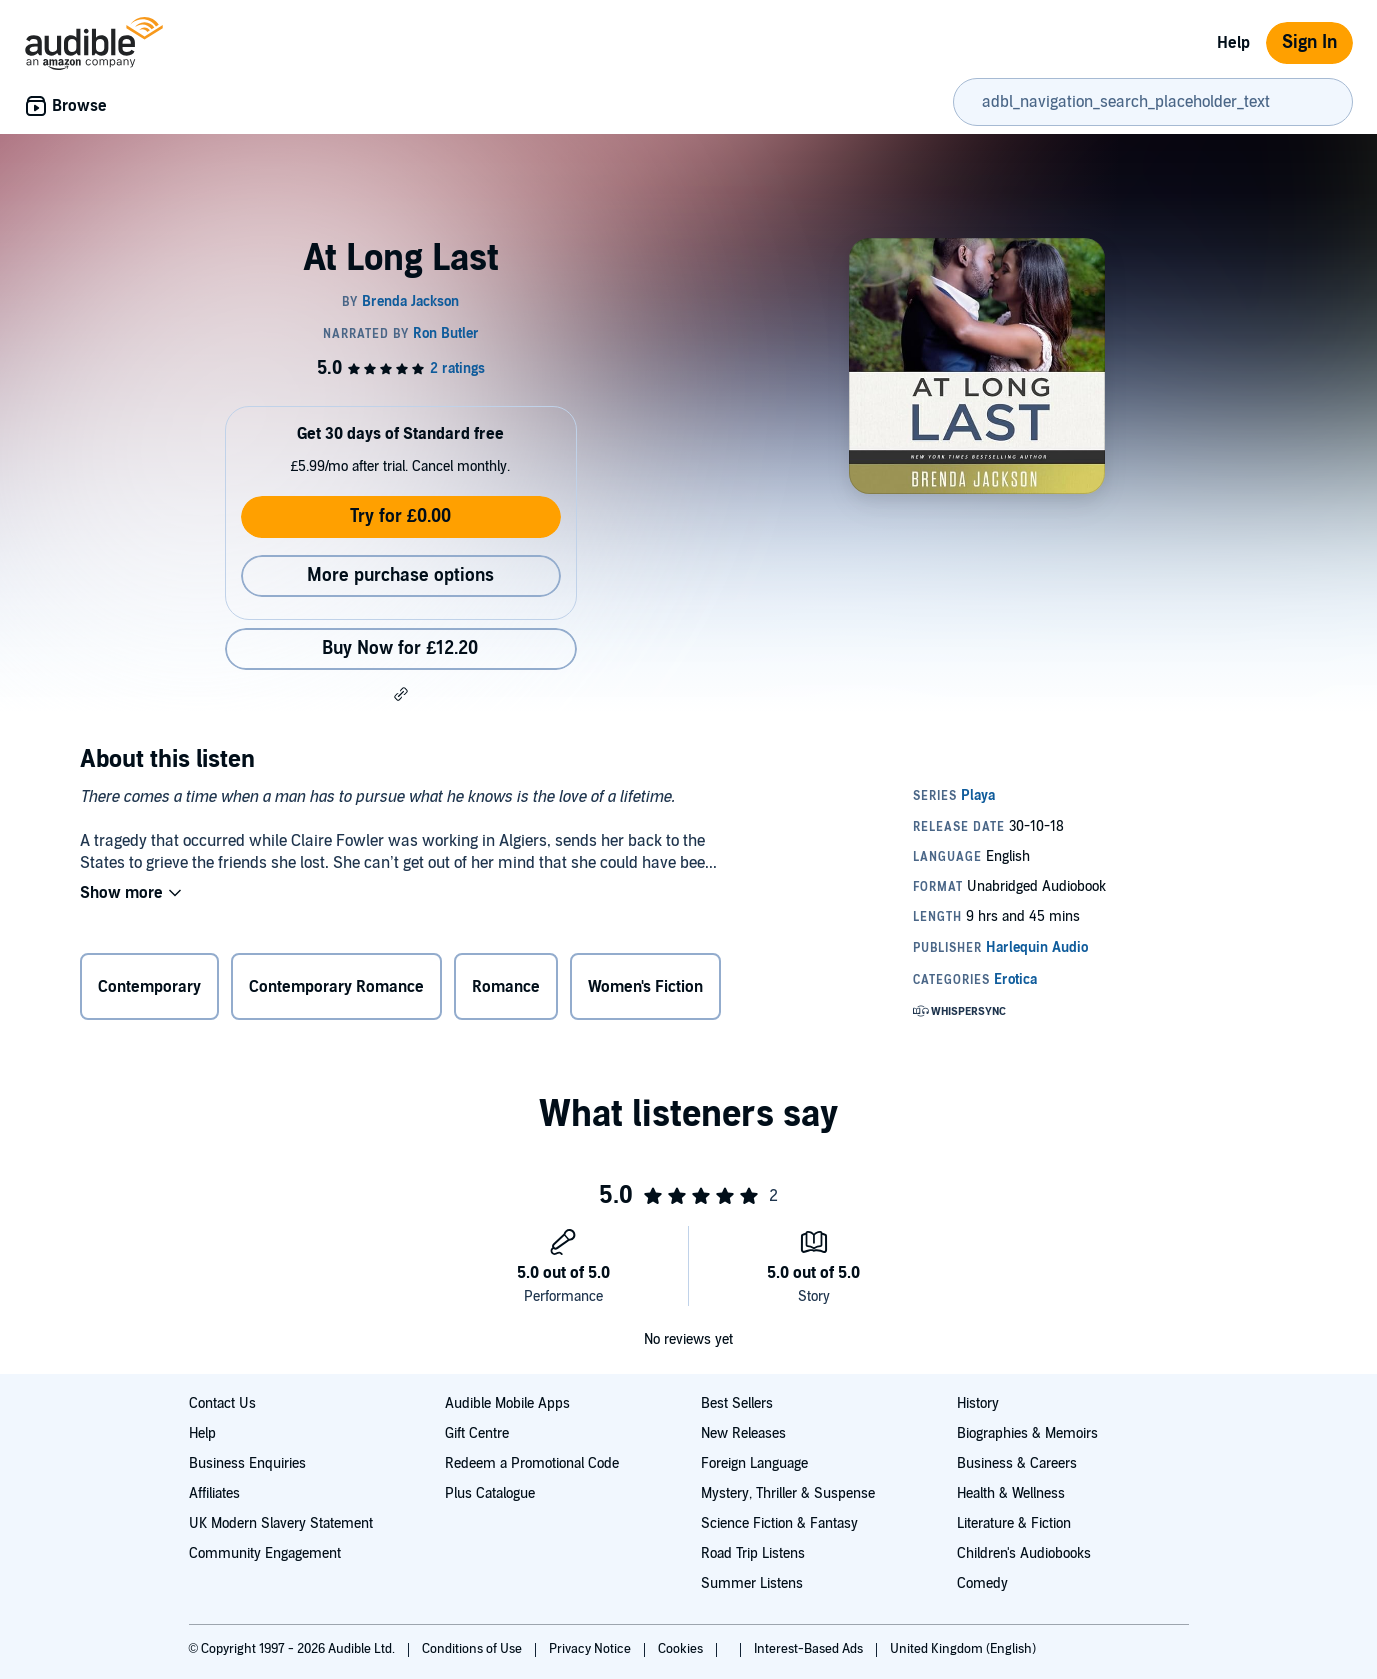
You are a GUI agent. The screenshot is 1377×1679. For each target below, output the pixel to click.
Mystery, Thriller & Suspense (788, 1493)
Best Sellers (737, 1403)
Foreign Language (754, 1463)
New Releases (743, 1433)
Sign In (1309, 42)
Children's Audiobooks (1024, 1553)
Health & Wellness (1011, 1493)
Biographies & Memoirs (1027, 1433)
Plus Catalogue (490, 1493)
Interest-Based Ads (810, 1649)
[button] (401, 694)
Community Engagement (265, 1553)
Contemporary (149, 987)
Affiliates (214, 1493)
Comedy (982, 1583)
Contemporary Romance (336, 987)
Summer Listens (752, 1583)
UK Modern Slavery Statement (281, 1523)
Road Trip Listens (753, 1553)
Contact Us (222, 1403)
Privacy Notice (591, 1649)
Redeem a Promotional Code (532, 1463)
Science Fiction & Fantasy (779, 1523)
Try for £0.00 (400, 516)
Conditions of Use (473, 1649)
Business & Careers (1017, 1463)
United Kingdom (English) (963, 1649)
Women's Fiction (645, 987)
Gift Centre (477, 1433)
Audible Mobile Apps (507, 1403)
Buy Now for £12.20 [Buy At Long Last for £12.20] (400, 648)
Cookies (682, 1649)
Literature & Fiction (1014, 1523)
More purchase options (400, 575)
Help (1233, 43)
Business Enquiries (247, 1463)
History (978, 1403)
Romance (506, 987)
